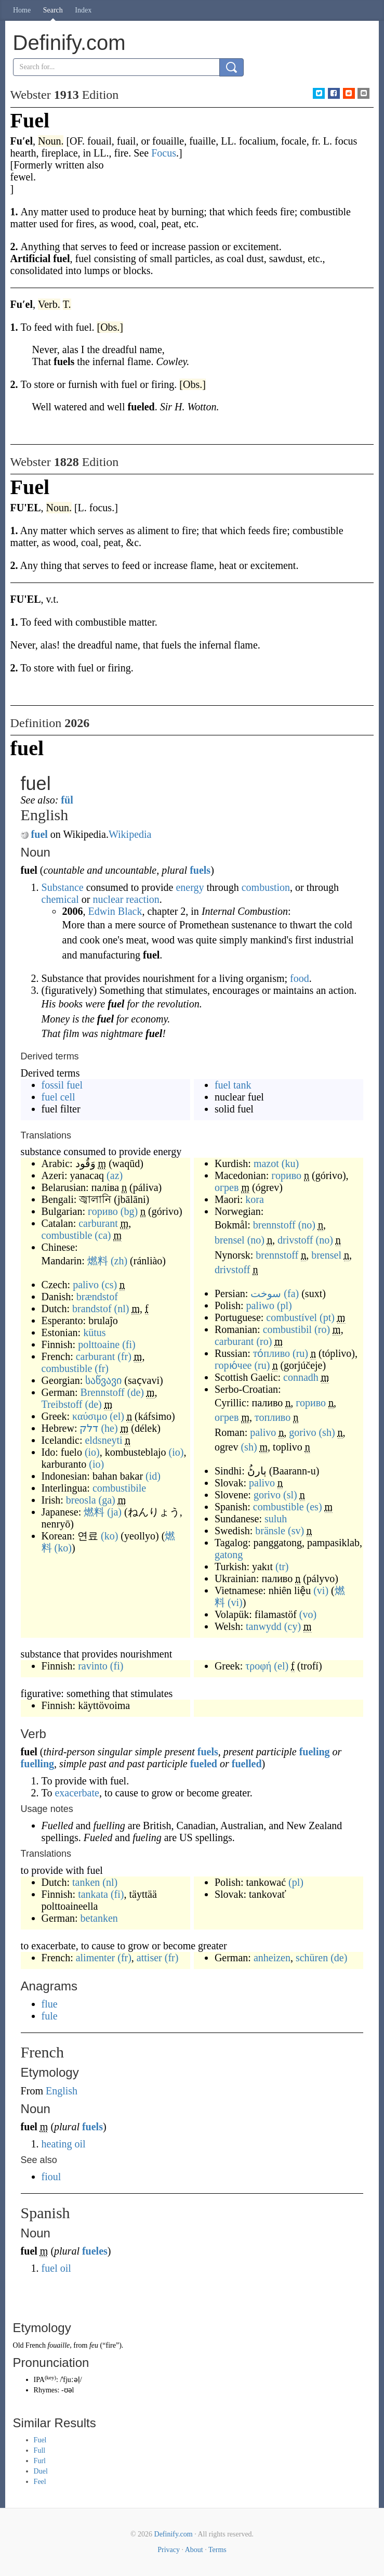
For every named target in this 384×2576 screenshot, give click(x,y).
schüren (312, 1957)
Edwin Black (115, 911)
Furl (40, 2461)
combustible (67, 1235)
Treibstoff (62, 1404)
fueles (95, 2251)
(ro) (322, 1329)
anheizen (272, 1957)
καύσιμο (89, 1416)
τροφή (258, 1666)
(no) (306, 1225)
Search (53, 10)
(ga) (107, 1500)
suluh (275, 1518)
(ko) (109, 1536)
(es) (314, 1506)
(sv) (296, 1530)
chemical (60, 899)
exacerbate (77, 1792)
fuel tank (233, 1085)
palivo (86, 1284)
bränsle (270, 1530)
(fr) (124, 1356)
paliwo (260, 1305)
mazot (266, 1163)
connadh (301, 1377)
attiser (149, 1957)
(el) (117, 1416)
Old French (29, 2345)
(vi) (320, 1590)
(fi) (129, 1344)
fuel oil (56, 2268)
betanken (99, 1918)
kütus (94, 1332)
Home (22, 10)
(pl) (284, 1305)
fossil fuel (62, 1085)
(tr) (282, 1566)
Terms (217, 2550)
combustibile (119, 1488)
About (194, 2550)
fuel (39, 834)
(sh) (327, 1432)
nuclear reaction (125, 899)
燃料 (97, 1260)
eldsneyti (103, 1440)
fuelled (247, 1763)
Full (40, 2450)
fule (50, 2016)
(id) (153, 1476)
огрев (227, 1187)
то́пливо (271, 1353)
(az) (115, 1175)
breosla (81, 1500)
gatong (229, 1554)
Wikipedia (130, 834)
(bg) (129, 1211)
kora (254, 1199)
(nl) (121, 1308)
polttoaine (99, 1344)
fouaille (58, 2345)
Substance (63, 887)
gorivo (302, 1432)
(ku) (290, 1163)
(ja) (114, 1512)
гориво (103, 1211)
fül (67, 800)
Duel (41, 2471)
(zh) (119, 1260)
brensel (230, 1240)
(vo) (307, 1614)
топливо (272, 1417)
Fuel (40, 2440)
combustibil (287, 1329)
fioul (51, 2176)
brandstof (92, 1308)
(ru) (300, 1353)
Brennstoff (103, 1392)
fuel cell (58, 1097)
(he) (109, 1428)
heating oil (64, 2144)
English (61, 2090)
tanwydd (264, 1626)
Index (83, 10)
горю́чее (233, 1365)
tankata (93, 1894)
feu (93, 2345)
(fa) (291, 1293)
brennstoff (274, 1225)
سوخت (265, 1293)
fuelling (37, 1763)
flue (50, 2004)
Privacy (168, 2550)
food (299, 978)
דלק (89, 1428)
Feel (40, 2482)
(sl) (290, 1494)
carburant (98, 1223)
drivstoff (295, 1240)
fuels (200, 870)
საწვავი (103, 1380)
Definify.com (173, 2534)
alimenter (95, 1957)
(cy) (292, 1626)
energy (190, 887)
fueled (203, 1763)
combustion (266, 887)
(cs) (109, 1284)
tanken (86, 1882)
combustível (291, 1317)
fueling (314, 1751)
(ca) (103, 1235)
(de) (135, 1392)
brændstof (97, 1296)
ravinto (93, 1666)
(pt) (327, 1317)
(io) (92, 1452)
